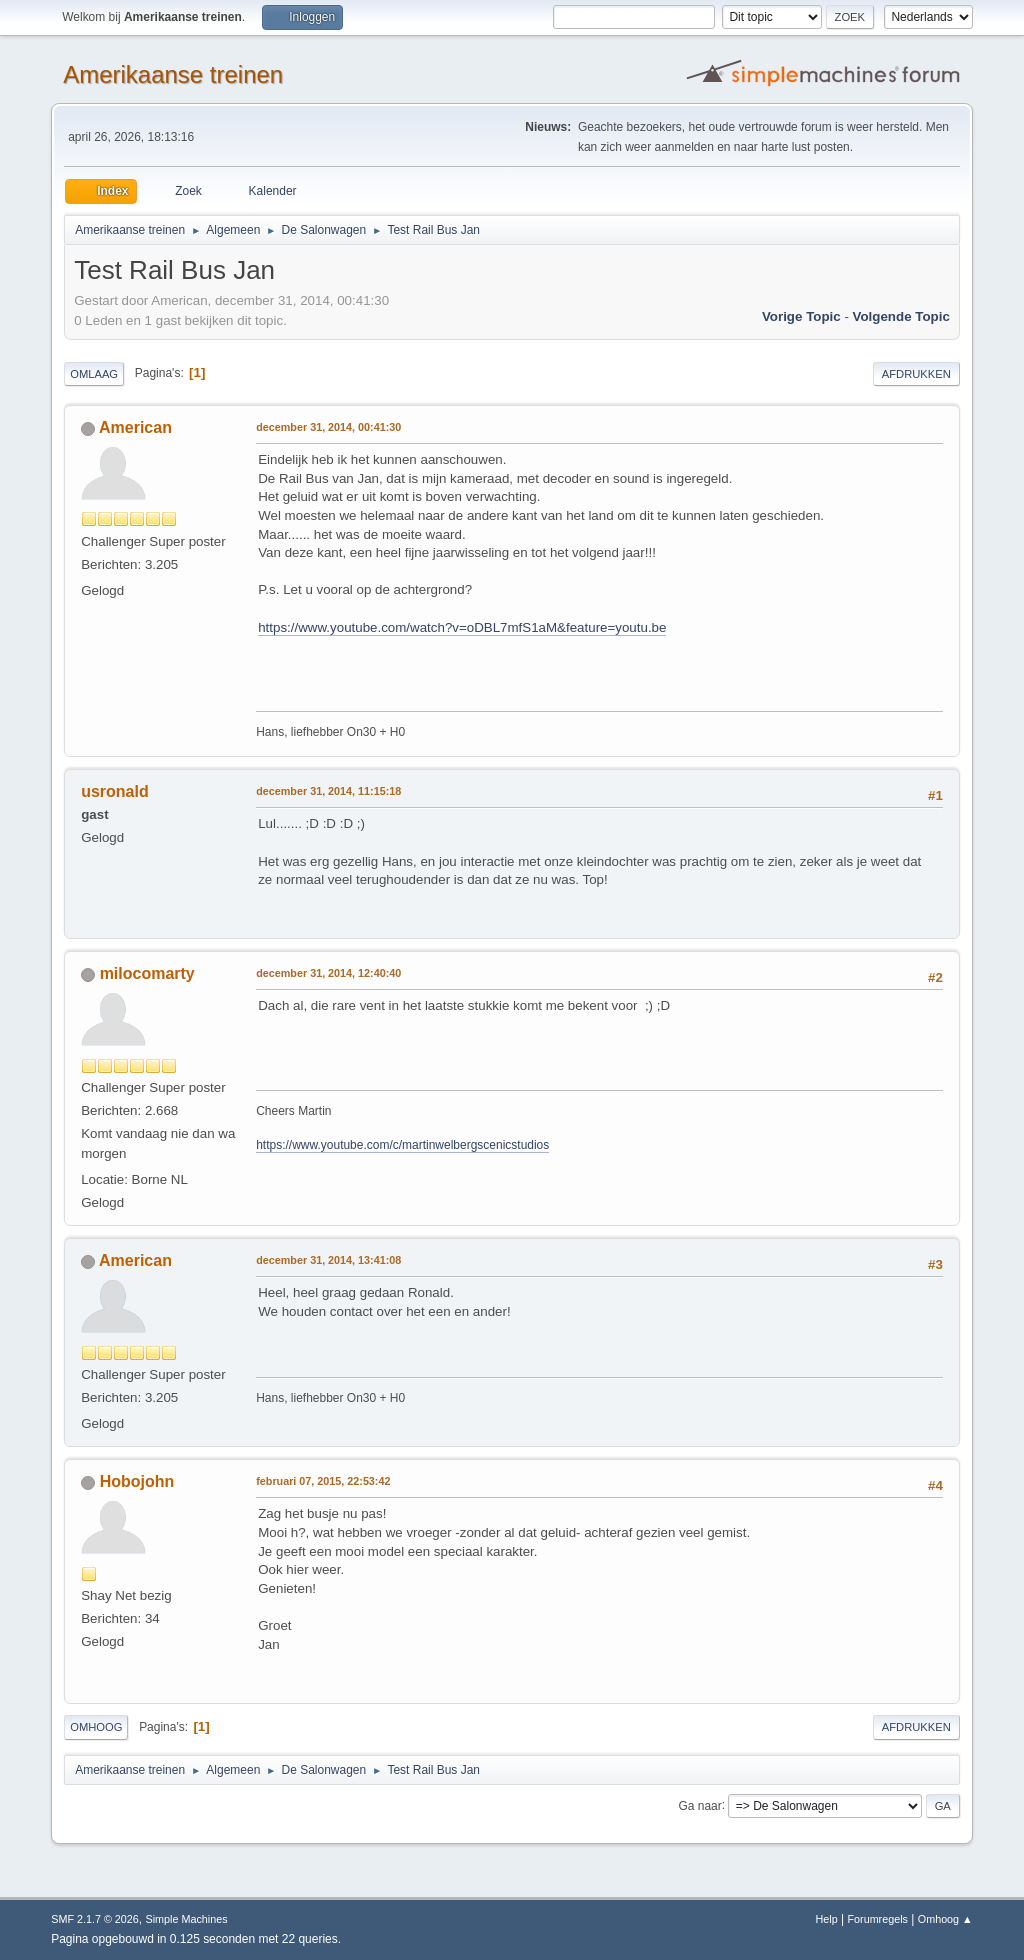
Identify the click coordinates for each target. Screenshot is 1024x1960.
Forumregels (877, 1919)
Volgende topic (901, 316)
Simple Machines (187, 1919)
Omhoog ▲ (945, 1919)
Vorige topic (801, 316)
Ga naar (699, 1805)
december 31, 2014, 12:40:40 (328, 973)
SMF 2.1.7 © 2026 (95, 1919)
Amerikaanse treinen (173, 74)
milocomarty (147, 973)
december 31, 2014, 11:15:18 (328, 791)
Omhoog (96, 1727)
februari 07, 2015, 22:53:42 (323, 1481)
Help (827, 1919)
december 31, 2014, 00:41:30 (328, 427)
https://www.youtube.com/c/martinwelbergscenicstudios (402, 1145)
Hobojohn (137, 1481)
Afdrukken (916, 374)
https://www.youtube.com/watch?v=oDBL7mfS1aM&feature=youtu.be (462, 627)
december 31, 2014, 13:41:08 (328, 1260)
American (135, 427)
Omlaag (94, 374)
